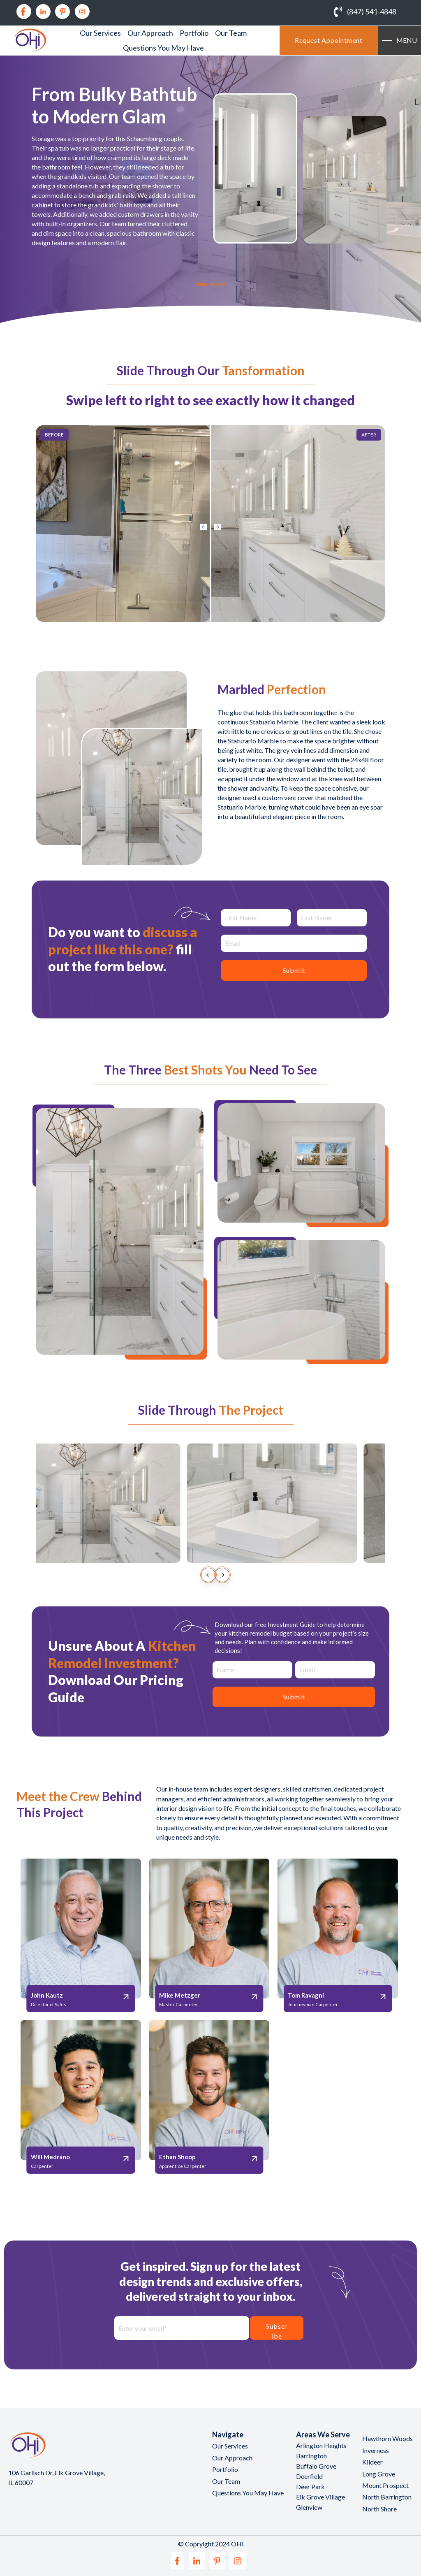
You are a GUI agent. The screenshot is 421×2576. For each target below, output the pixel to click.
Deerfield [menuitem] (309, 2476)
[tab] (202, 284)
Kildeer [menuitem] (372, 2462)
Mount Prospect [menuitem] (385, 2485)
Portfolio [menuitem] (194, 32)
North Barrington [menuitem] (387, 2497)
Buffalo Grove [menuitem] (316, 2466)
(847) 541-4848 (371, 11)
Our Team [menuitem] (231, 32)
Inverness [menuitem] (375, 2450)
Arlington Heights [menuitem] (321, 2445)
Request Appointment (329, 40)
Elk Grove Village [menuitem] (320, 2497)
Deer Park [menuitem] (310, 2486)
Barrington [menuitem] (311, 2456)
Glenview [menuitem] (309, 2507)
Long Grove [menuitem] (378, 2474)
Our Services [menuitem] (100, 32)
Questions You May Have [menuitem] (163, 47)
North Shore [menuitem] (379, 2509)
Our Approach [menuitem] (150, 32)
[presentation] (208, 1574)
